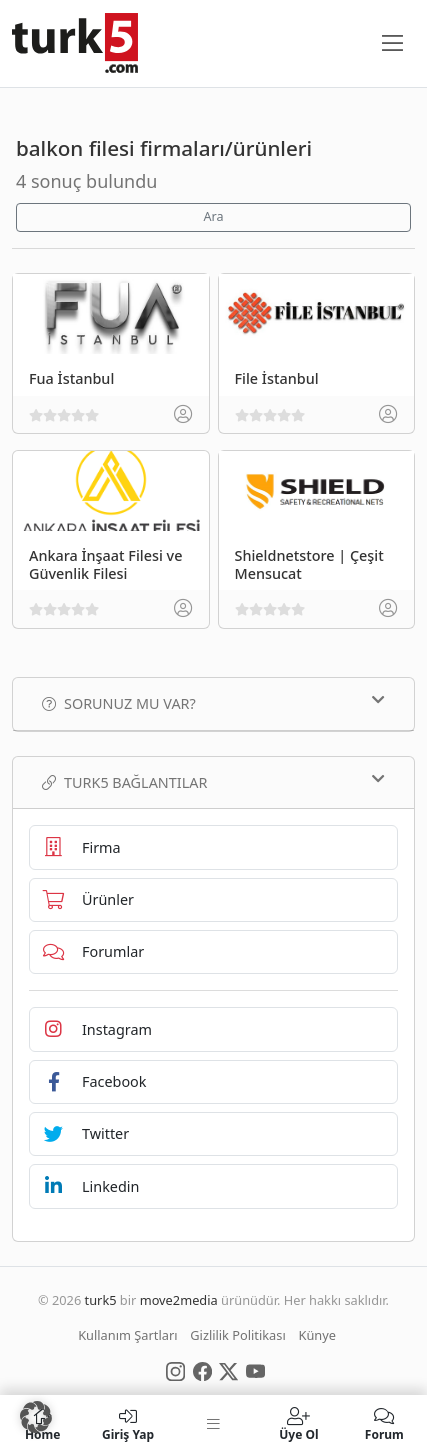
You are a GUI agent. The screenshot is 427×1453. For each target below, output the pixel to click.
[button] (36, 1417)
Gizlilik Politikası (237, 1335)
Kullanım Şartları (127, 1335)
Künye (317, 1335)
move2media (179, 1300)
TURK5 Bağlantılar (213, 782)
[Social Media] (175, 1370)
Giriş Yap (127, 1424)
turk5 (101, 1300)
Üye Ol (298, 1424)
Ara (213, 216)
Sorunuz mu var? (213, 703)
